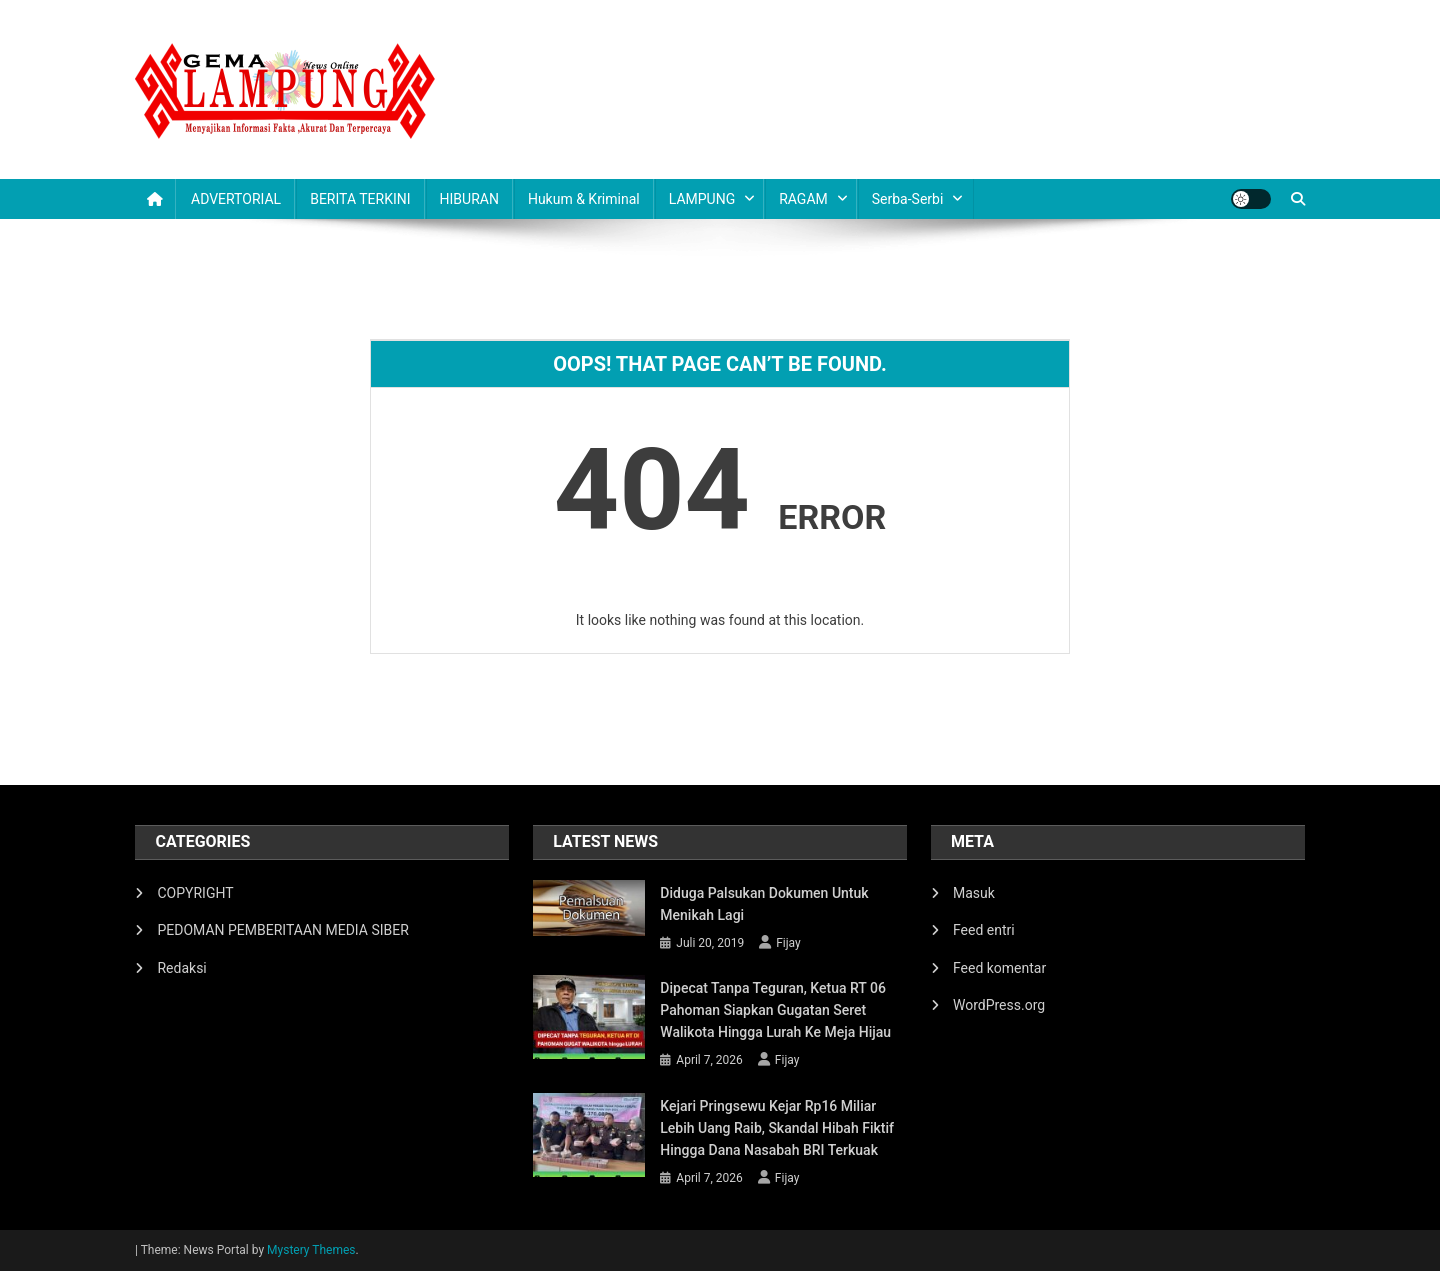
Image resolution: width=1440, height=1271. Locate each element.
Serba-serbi (908, 199)
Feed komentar (999, 968)
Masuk (974, 893)
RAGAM (803, 199)
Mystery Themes (311, 1250)
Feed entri (984, 930)
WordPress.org (999, 1005)
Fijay (788, 943)
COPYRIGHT (195, 893)
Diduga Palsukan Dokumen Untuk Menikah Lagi (764, 904)
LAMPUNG (702, 199)
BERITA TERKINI (360, 199)
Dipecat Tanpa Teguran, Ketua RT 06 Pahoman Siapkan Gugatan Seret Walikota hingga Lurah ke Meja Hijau (775, 1010)
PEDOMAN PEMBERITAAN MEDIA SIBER (282, 930)
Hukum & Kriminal (584, 199)
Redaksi (181, 968)
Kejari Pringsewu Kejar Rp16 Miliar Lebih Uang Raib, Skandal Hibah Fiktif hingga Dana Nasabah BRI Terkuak (777, 1128)
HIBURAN (469, 199)
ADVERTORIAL (236, 199)
